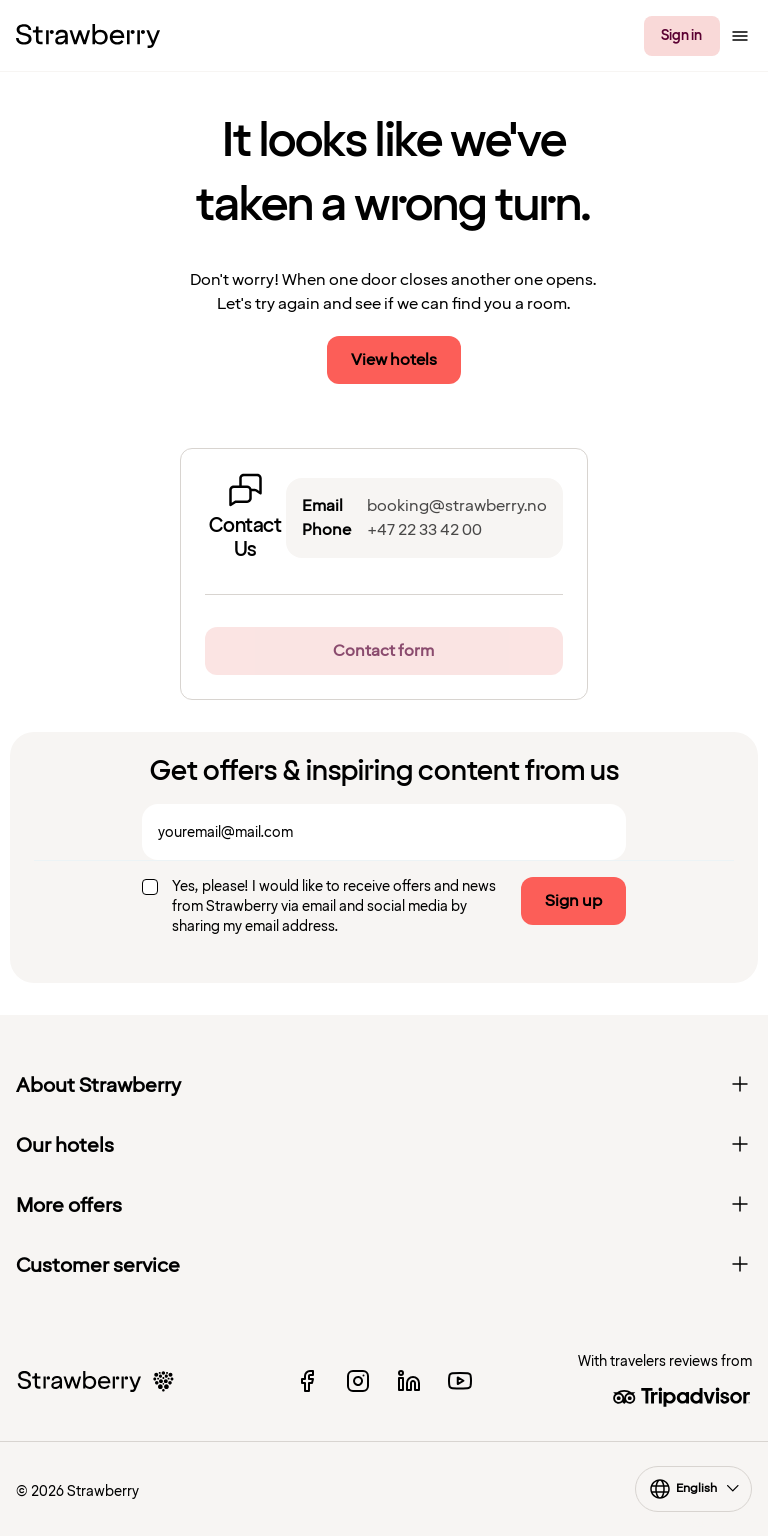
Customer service (384, 1266)
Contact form (383, 651)
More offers (384, 1206)
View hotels (394, 360)
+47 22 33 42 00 (424, 530)
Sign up (573, 901)
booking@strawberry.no (457, 506)
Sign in (681, 35)
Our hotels (384, 1146)
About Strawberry (384, 1086)
